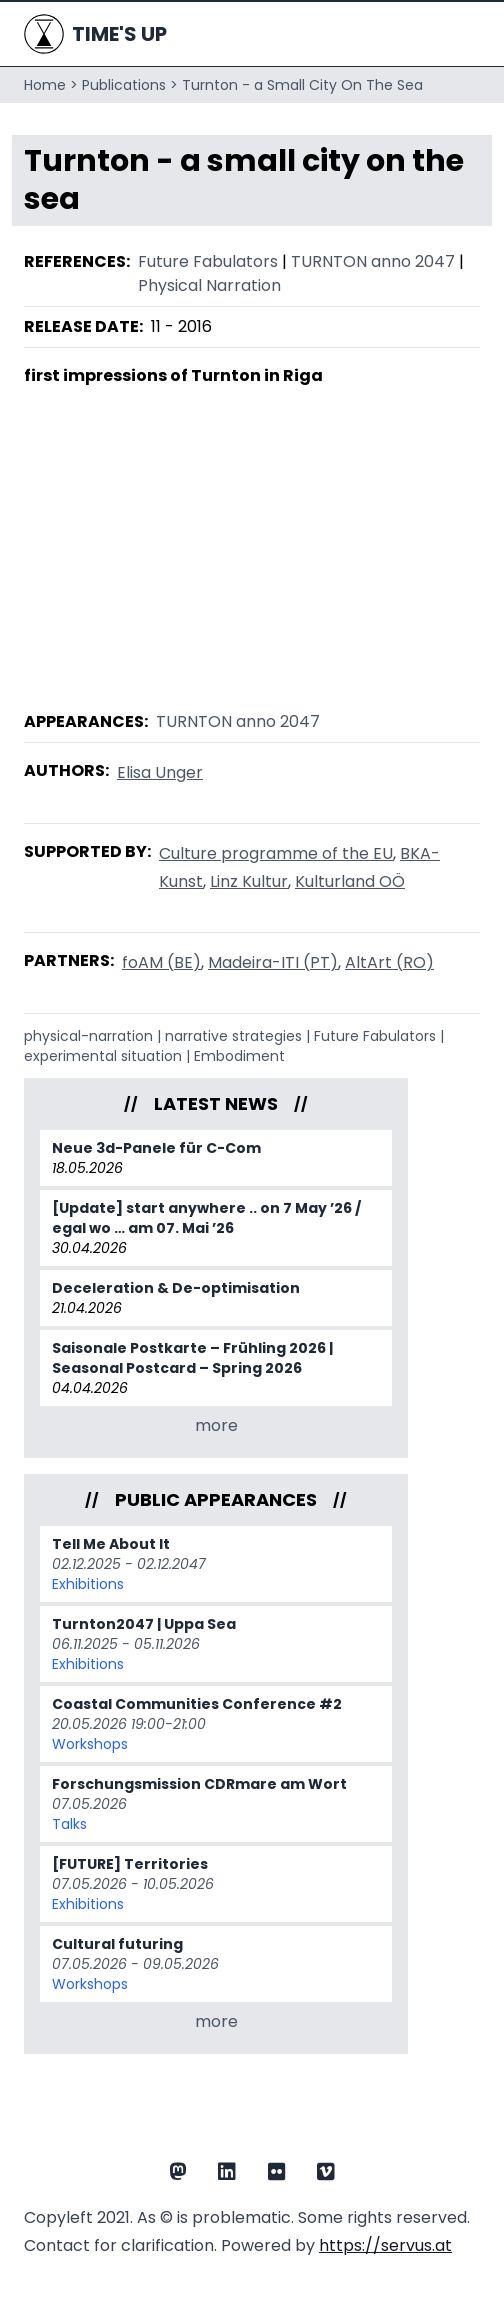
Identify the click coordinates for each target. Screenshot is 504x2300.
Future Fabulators (208, 261)
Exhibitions (88, 1584)
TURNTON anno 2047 (373, 261)
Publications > (130, 85)
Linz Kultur (249, 881)
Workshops (90, 1744)
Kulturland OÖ (350, 881)
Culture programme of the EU (276, 853)
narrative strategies (233, 1036)
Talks (69, 1824)
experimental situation (103, 1056)
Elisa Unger (160, 772)
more (216, 1425)
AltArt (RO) (389, 962)
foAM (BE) (161, 962)
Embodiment (239, 1056)
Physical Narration (209, 285)
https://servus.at (385, 2245)
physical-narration (88, 1036)
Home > (51, 85)
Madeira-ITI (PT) (273, 962)
